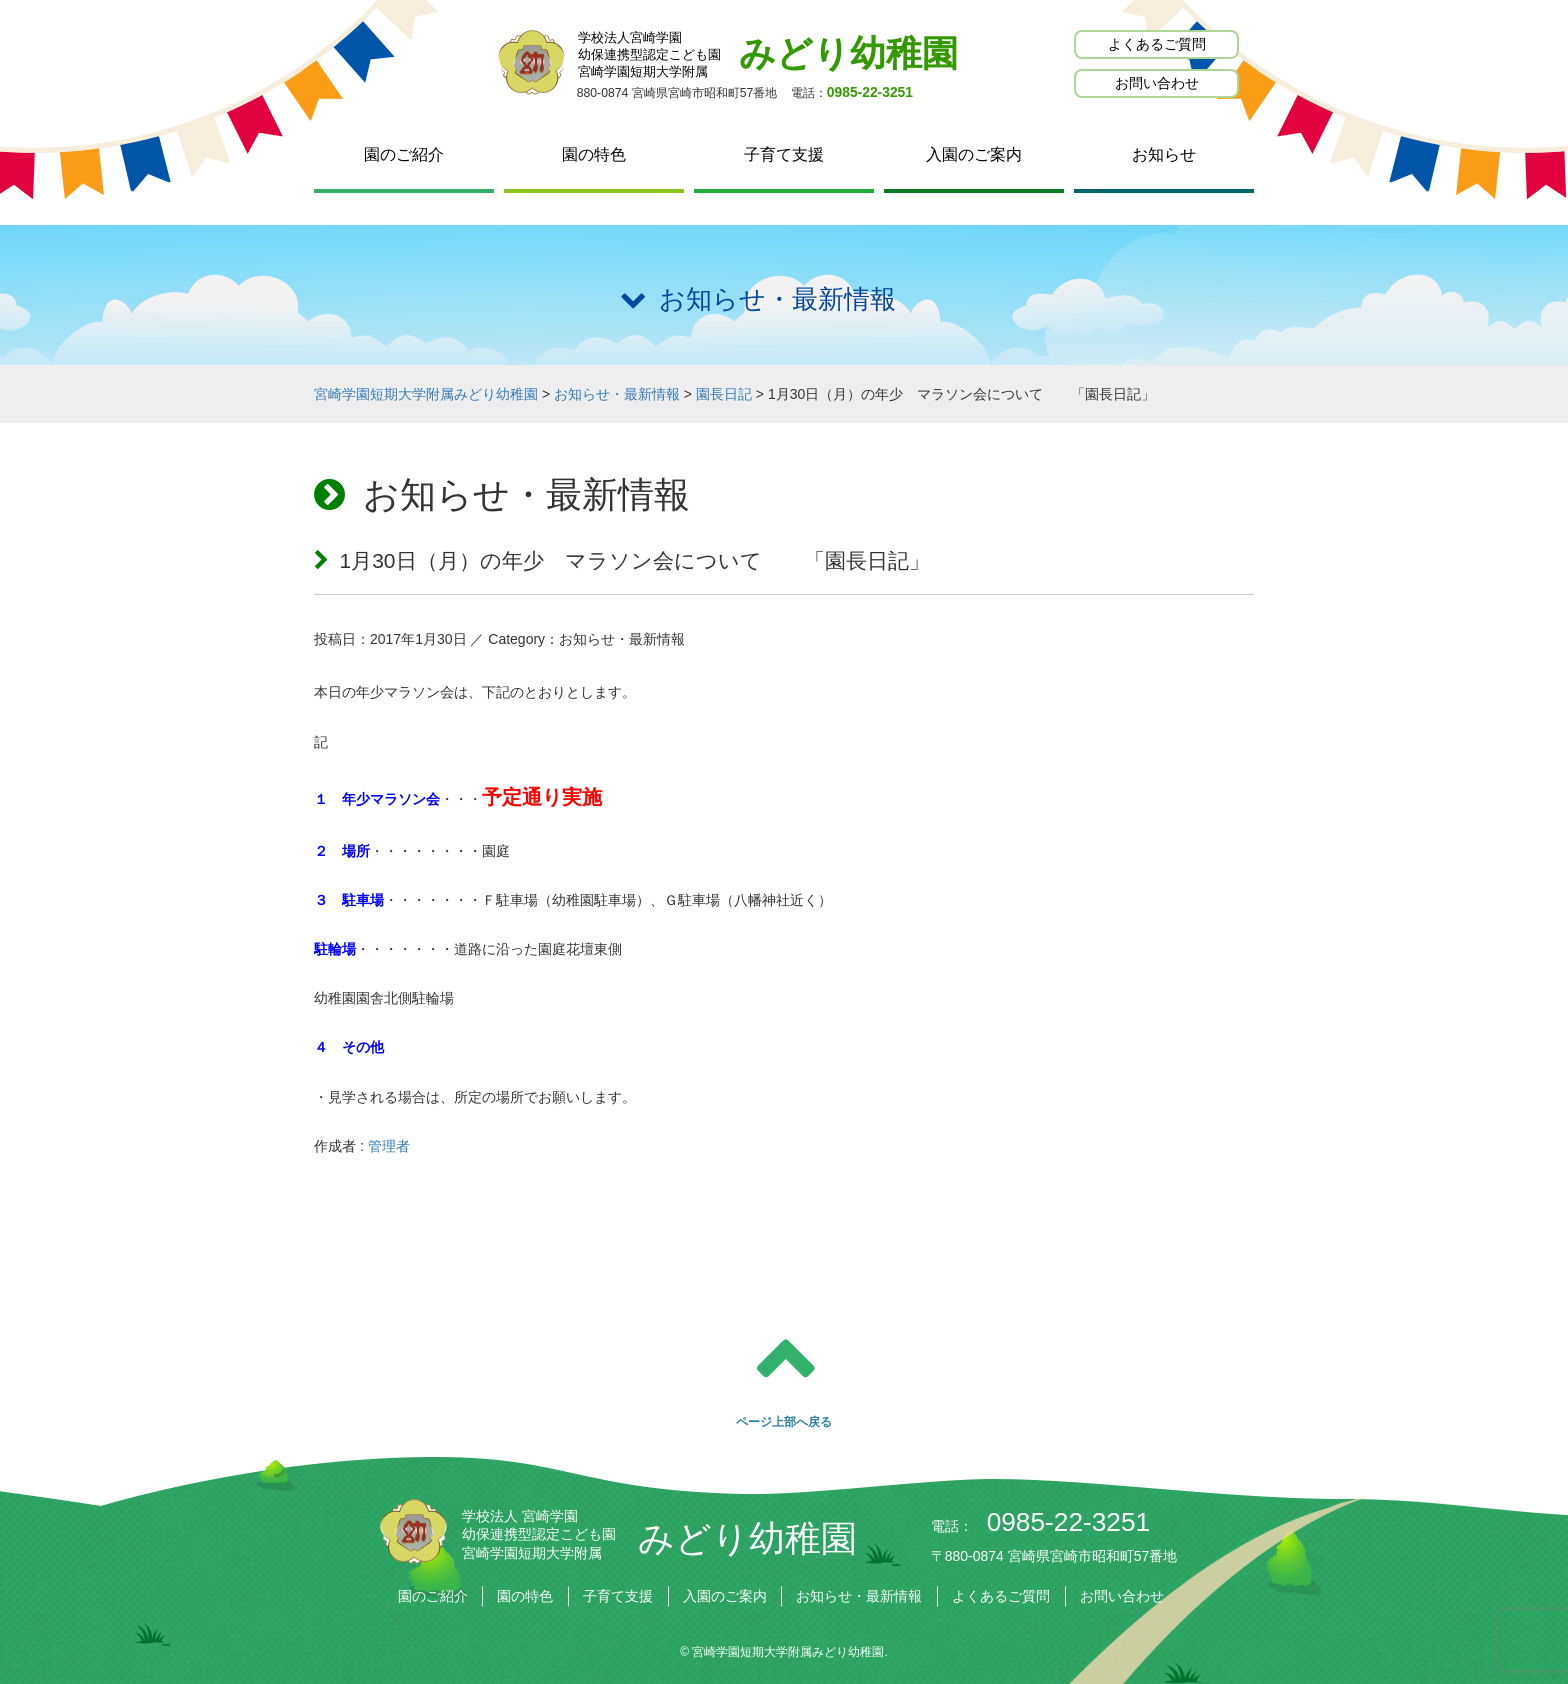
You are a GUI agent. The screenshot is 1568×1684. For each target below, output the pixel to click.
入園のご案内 (974, 154)
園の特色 (594, 154)
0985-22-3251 (870, 92)
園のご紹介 (404, 154)
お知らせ (1164, 154)
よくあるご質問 (1157, 44)
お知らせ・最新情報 (859, 1596)
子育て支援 (784, 154)
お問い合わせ (1157, 83)
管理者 (389, 1146)
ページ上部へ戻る (784, 1422)
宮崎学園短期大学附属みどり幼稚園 (788, 1652)
